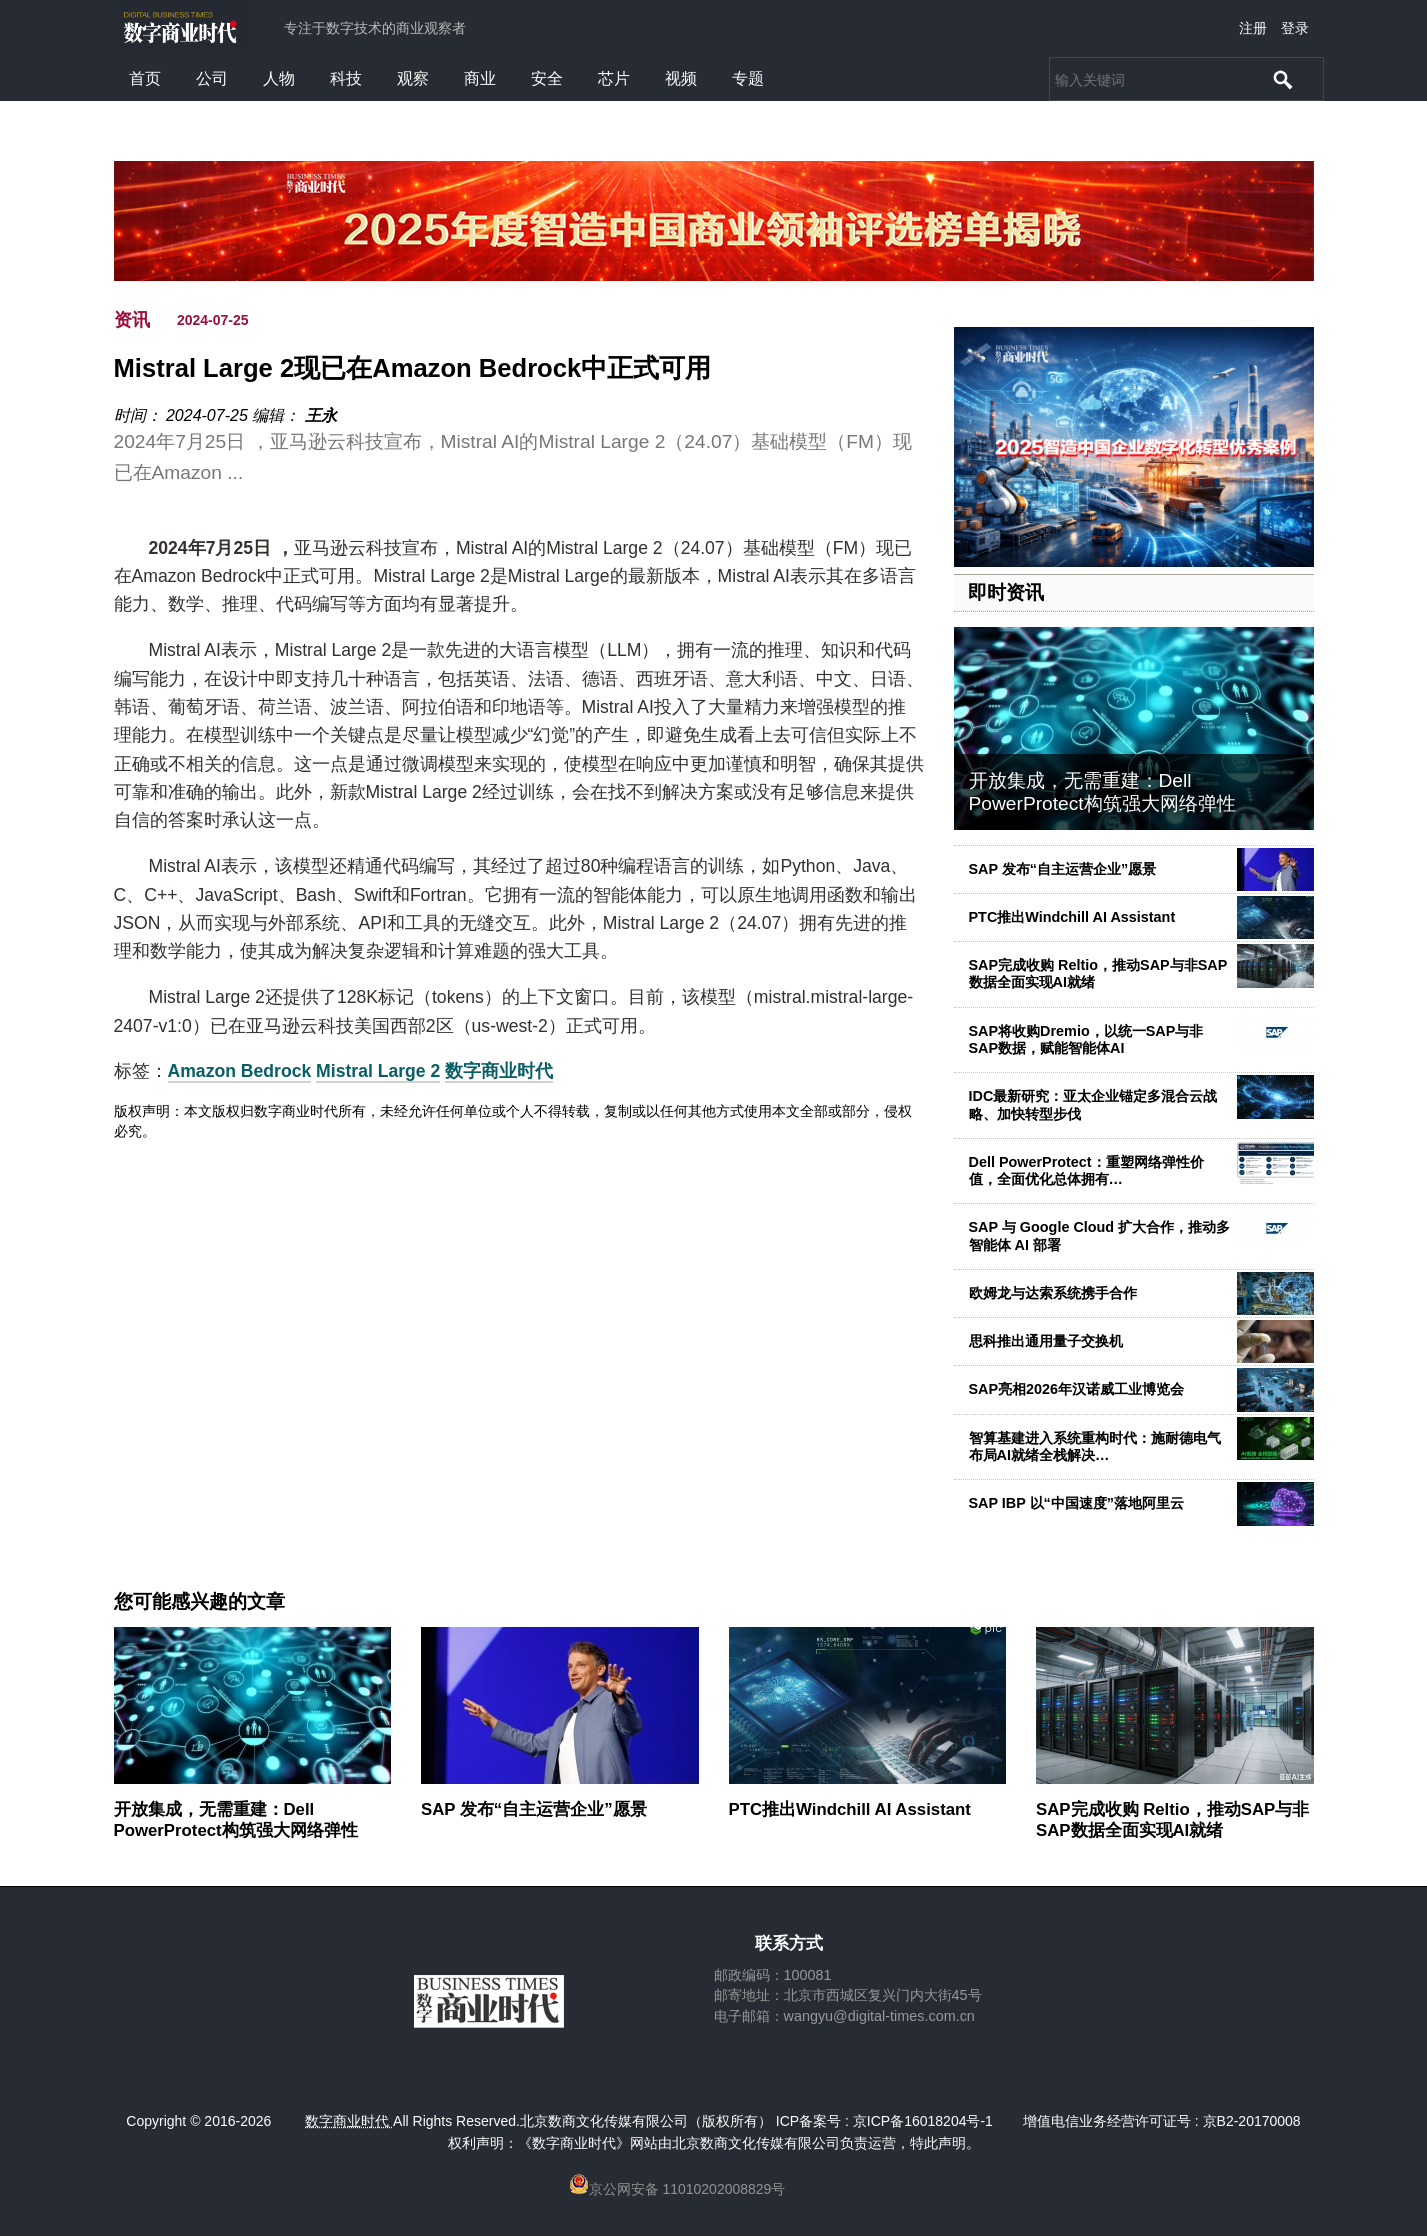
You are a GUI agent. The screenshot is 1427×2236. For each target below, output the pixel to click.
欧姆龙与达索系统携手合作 (1053, 1293)
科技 (346, 78)
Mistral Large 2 (378, 1071)
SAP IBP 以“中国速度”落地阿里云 (1076, 1503)
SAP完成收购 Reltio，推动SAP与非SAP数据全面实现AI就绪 (1172, 1819)
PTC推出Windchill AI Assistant (1072, 917)
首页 (145, 78)
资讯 (132, 320)
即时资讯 (1006, 592)
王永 (321, 415)
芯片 (614, 78)
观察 (413, 78)
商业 (480, 78)
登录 (1295, 28)
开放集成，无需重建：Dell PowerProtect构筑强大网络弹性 (1102, 792)
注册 (1253, 28)
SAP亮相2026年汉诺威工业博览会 (1077, 1389)
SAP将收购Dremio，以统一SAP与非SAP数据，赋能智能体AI (1086, 1039)
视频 (681, 78)
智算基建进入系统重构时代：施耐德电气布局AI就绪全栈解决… (1095, 1446)
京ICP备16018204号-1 (923, 2121)
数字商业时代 (499, 1071)
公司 (212, 78)
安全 (547, 78)
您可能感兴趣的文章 (199, 1602)
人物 (279, 78)
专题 (748, 78)
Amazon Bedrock (240, 1071)
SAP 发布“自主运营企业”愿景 (1063, 869)
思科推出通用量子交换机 (1046, 1341)
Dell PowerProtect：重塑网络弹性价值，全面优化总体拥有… (1086, 1170)
